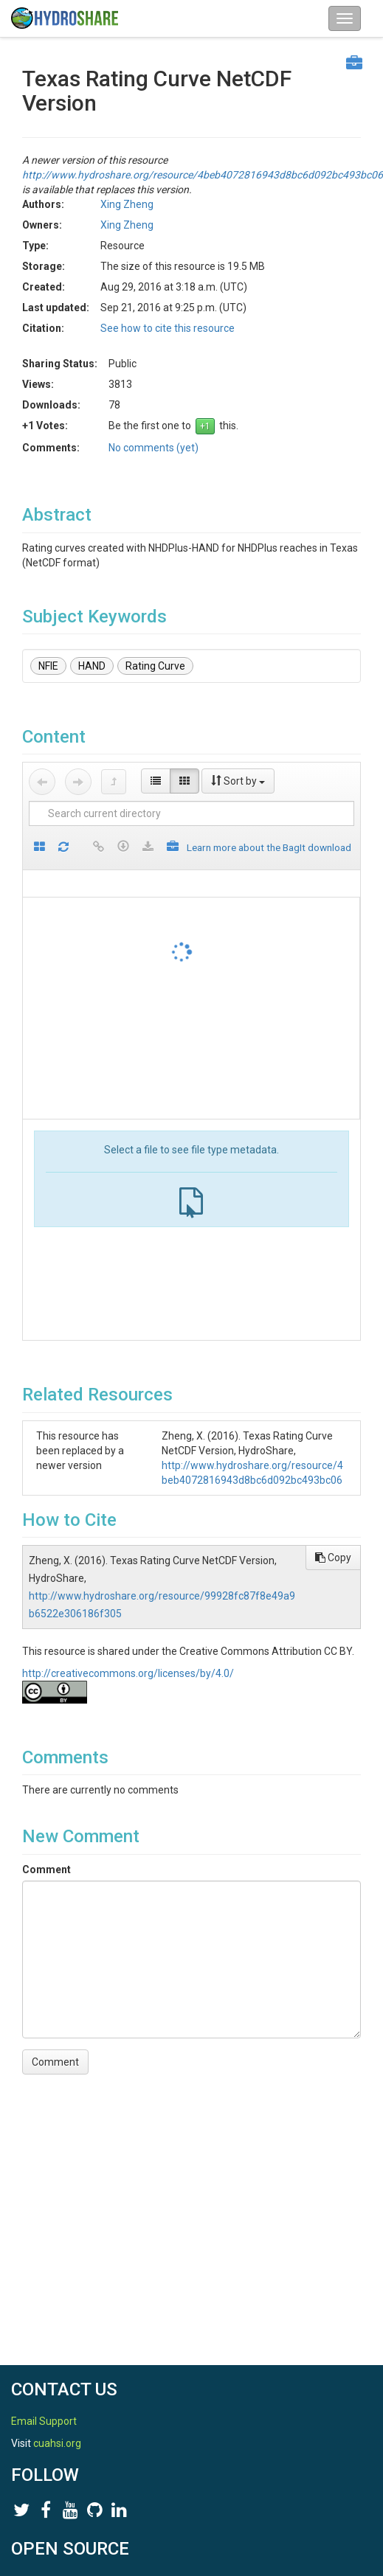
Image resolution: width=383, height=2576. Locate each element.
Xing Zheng (126, 204)
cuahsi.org (57, 2443)
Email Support (44, 2421)
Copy (333, 1557)
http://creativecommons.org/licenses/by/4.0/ (128, 1673)
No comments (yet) (153, 448)
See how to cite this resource (167, 328)
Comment (46, 1869)
